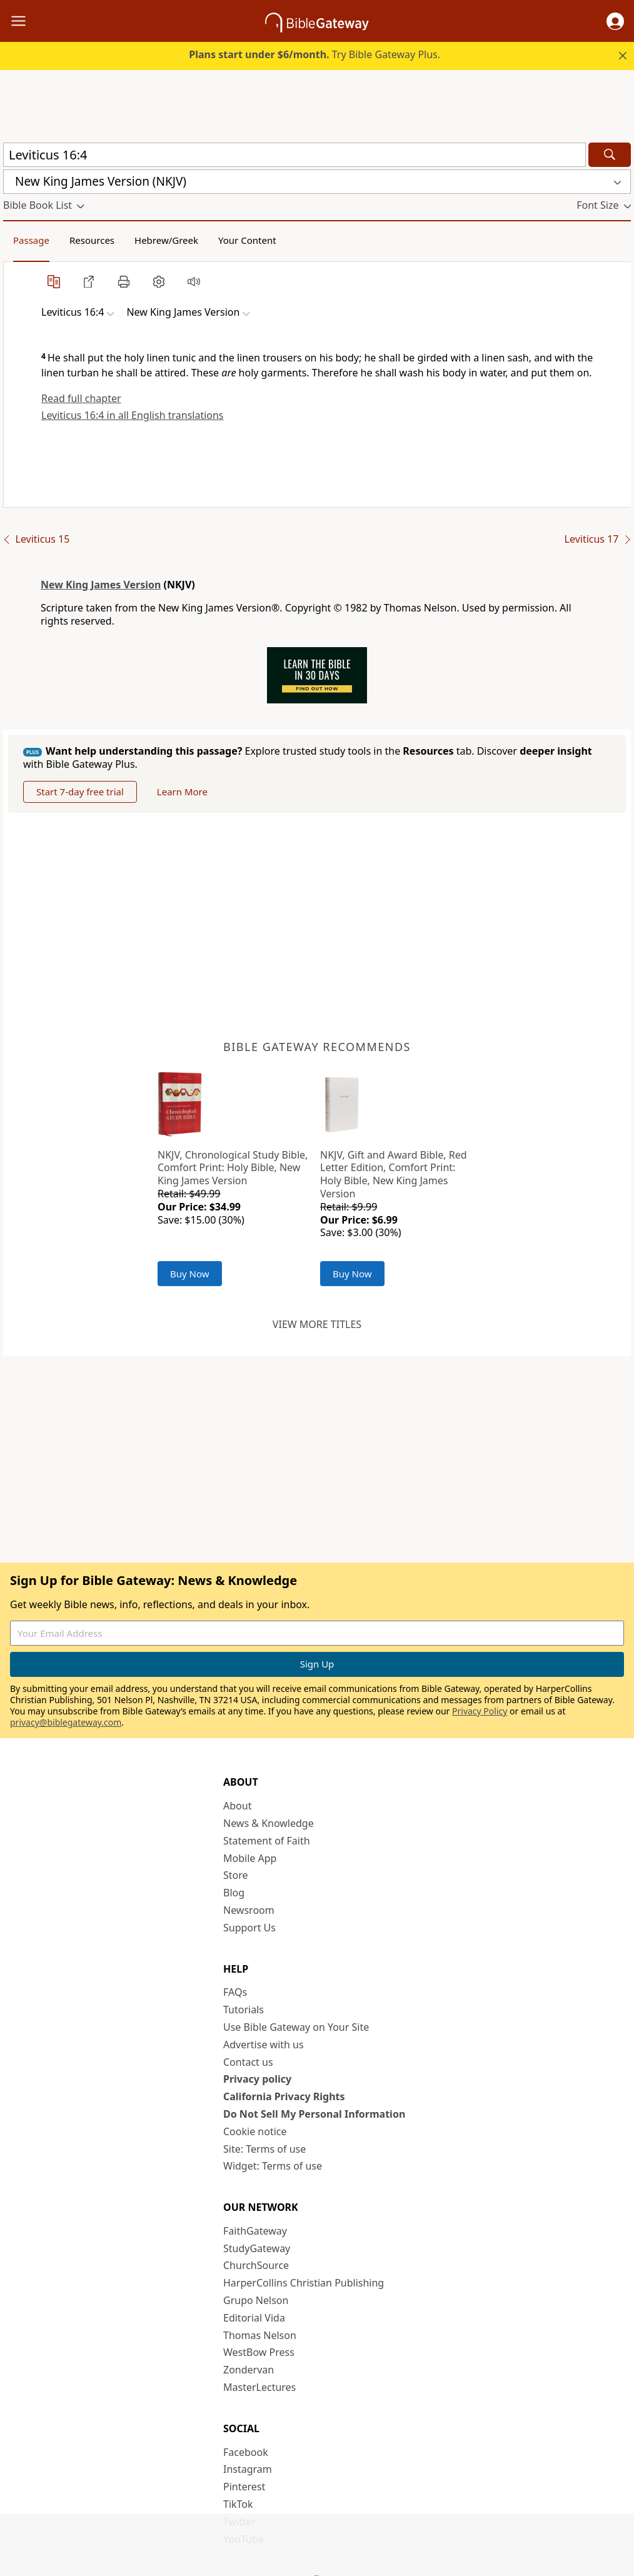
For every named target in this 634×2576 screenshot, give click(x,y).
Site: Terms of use (264, 2149)
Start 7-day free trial (80, 791)
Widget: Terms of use (272, 2166)
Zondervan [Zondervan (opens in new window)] (248, 2370)
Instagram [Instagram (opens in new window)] (247, 2469)
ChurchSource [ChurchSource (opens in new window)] (256, 2265)
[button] (615, 21)
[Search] (609, 155)
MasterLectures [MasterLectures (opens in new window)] (259, 2387)
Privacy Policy (479, 1711)
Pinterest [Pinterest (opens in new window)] (244, 2486)
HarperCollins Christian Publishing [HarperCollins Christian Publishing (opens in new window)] (303, 2283)
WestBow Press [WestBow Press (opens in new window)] (258, 2352)
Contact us (248, 2062)
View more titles (317, 1324)
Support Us (249, 1928)
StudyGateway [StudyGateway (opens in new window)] (256, 2248)
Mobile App (249, 1858)
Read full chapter (81, 398)
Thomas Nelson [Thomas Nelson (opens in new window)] (259, 2335)
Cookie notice (255, 2131)
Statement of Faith (266, 1841)
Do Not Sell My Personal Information (314, 2114)
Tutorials (243, 2009)
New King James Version (101, 584)
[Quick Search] (294, 155)
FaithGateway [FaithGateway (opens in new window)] (255, 2231)
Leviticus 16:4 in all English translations (132, 415)
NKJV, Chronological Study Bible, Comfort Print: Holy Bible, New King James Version (233, 1168)
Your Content (247, 240)
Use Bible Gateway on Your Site (296, 2027)
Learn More (182, 791)
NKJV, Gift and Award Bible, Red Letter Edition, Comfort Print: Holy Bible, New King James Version (393, 1174)
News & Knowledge (268, 1823)
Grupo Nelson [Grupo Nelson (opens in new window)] (255, 2300)
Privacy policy (257, 2079)
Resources (91, 240)
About (237, 1806)
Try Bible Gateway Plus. (314, 54)
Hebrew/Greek (166, 240)
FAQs (235, 1992)
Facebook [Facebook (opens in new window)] (245, 2452)
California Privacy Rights (284, 2096)
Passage (31, 240)
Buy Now (189, 1273)
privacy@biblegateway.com (65, 1722)
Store (235, 1875)
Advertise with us (263, 2044)
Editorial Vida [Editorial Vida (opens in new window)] (254, 2318)
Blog (233, 1892)
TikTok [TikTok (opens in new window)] (238, 2504)
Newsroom (248, 1910)
